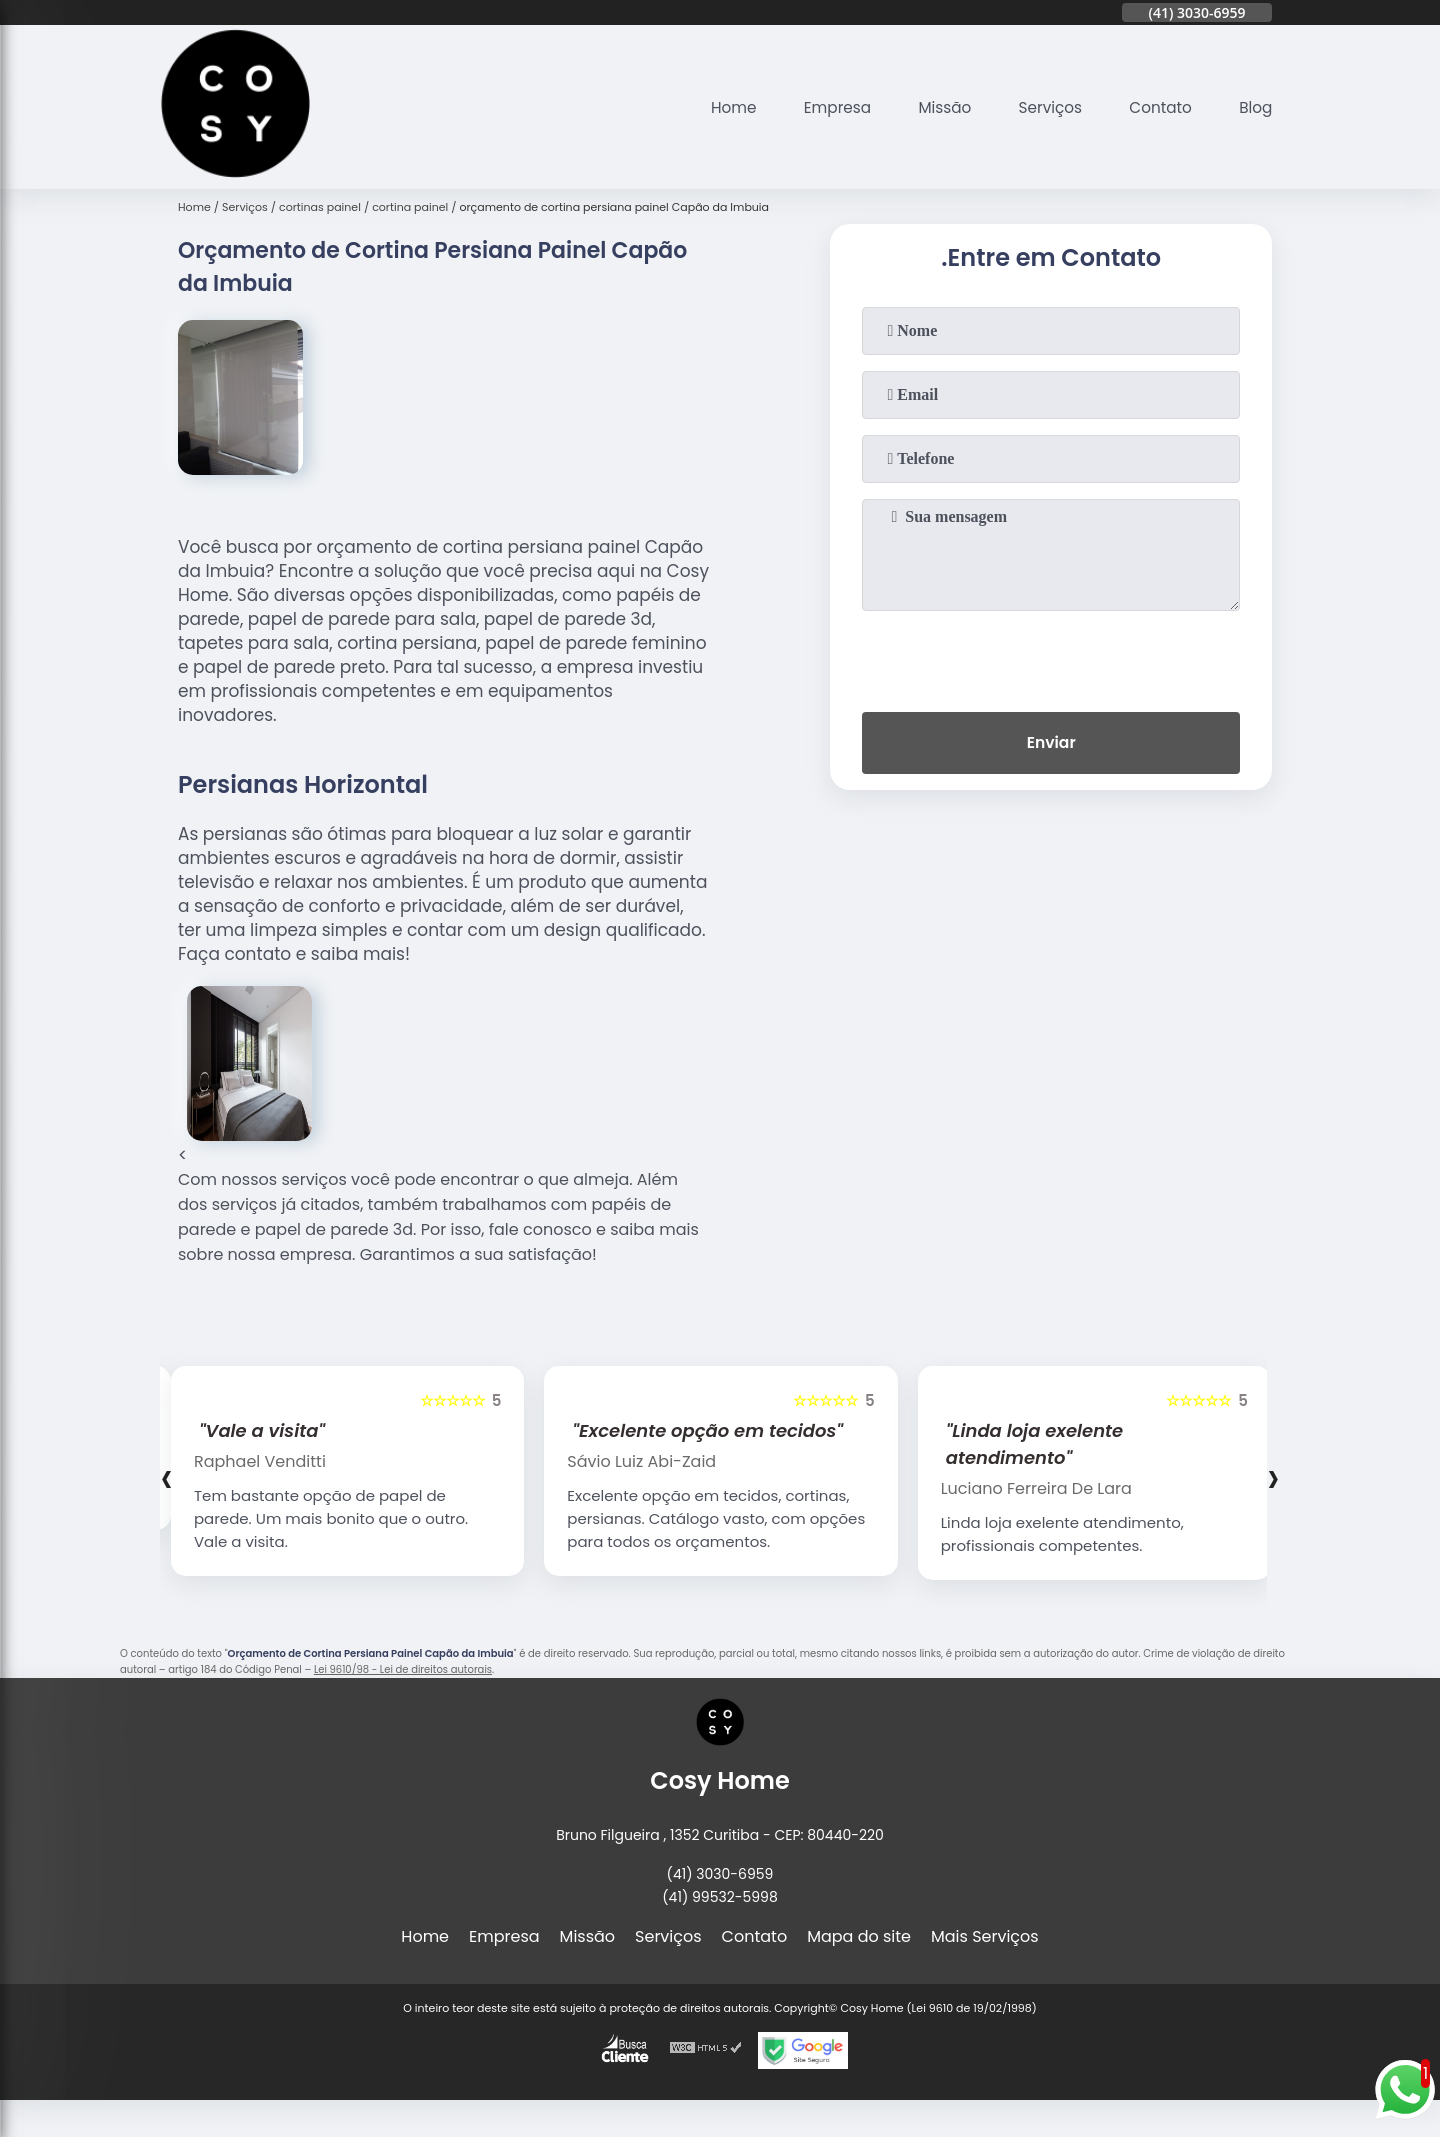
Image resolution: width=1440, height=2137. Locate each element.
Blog (1254, 107)
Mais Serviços (985, 1936)
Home (715, 107)
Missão (933, 107)
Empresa (822, 107)
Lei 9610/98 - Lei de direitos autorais (403, 1669)
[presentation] (1051, 657)
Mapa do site (859, 1936)
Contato (1157, 107)
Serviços (1042, 107)
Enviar (1051, 744)
